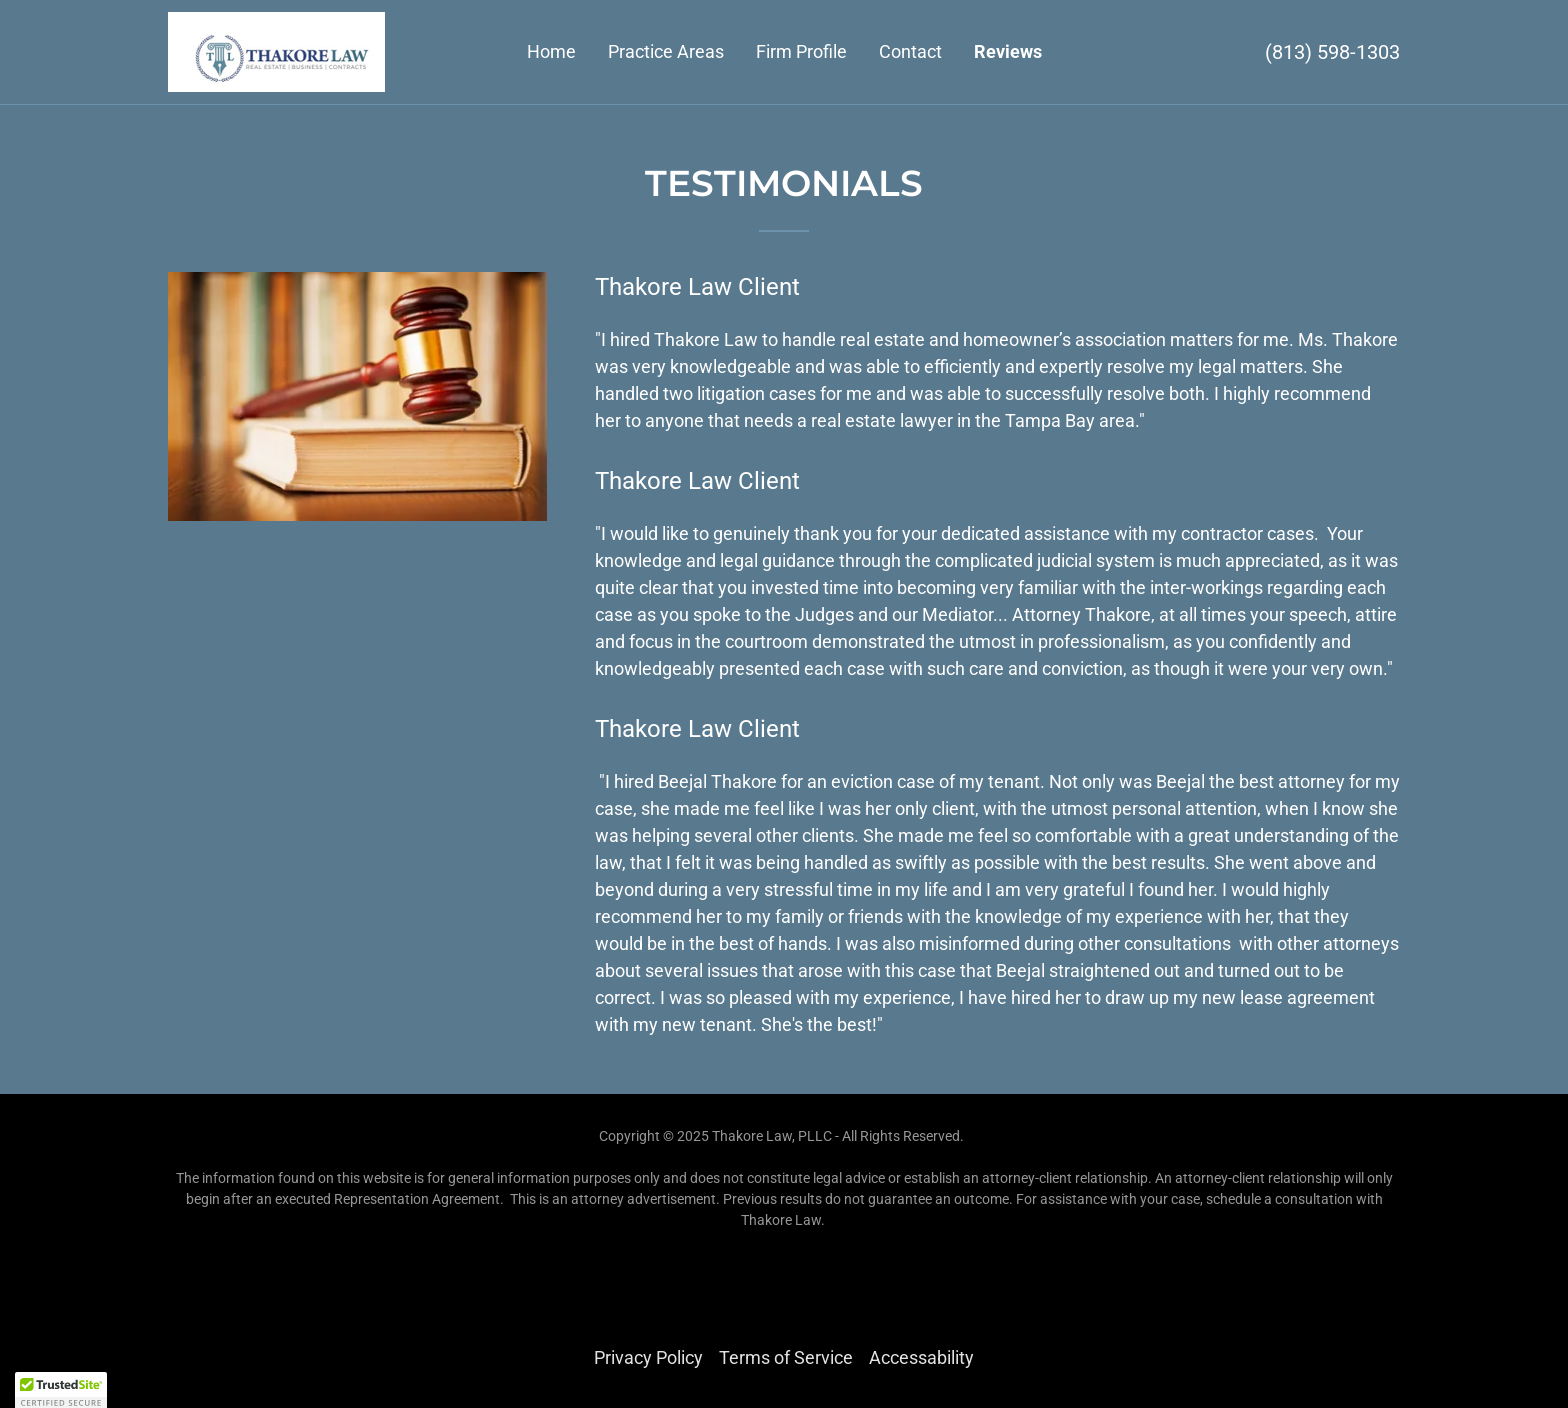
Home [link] (551, 51)
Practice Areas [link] (666, 51)
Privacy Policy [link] (648, 1357)
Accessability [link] (921, 1357)
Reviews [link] (1008, 51)
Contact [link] (910, 51)
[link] (276, 50)
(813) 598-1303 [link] (1332, 52)
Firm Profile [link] (801, 51)
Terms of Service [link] (786, 1357)
